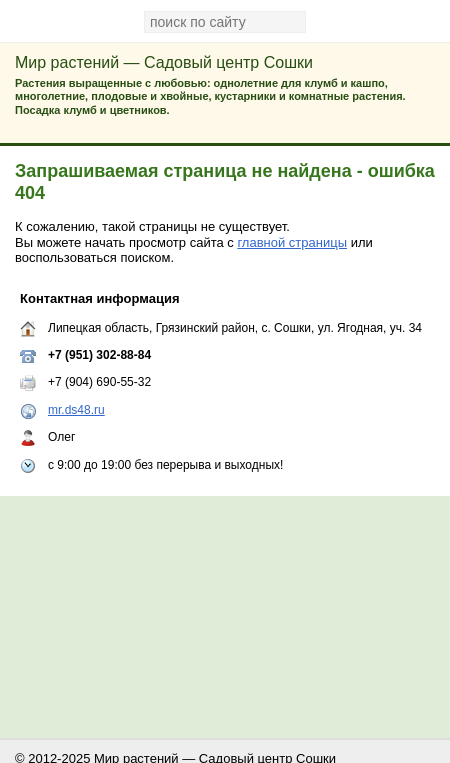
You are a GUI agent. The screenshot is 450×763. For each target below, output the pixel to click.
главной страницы (292, 242)
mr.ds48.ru (76, 410)
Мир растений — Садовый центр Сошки (164, 62)
